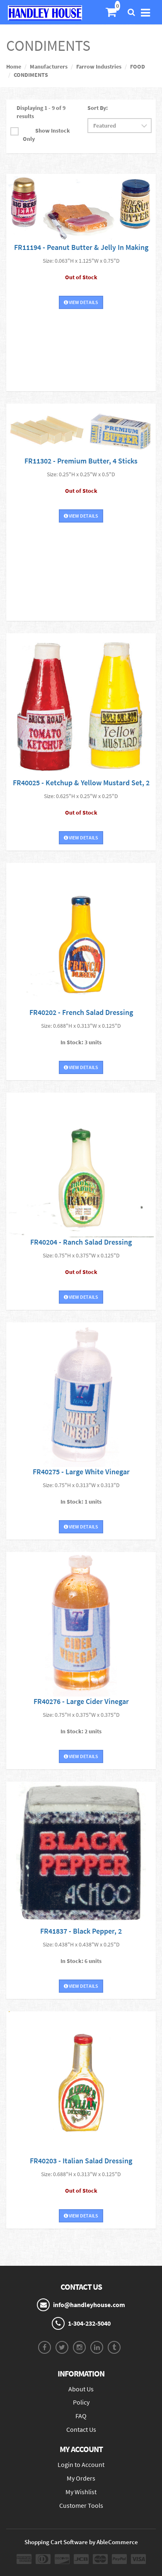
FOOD (137, 66)
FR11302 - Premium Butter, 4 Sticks (81, 461)
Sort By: (97, 108)
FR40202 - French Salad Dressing (81, 1012)
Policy (81, 2402)
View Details (81, 302)
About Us (81, 2389)
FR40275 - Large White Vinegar (81, 1471)
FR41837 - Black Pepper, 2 (81, 1931)
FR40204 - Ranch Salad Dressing (81, 1242)
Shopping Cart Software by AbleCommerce (81, 2542)
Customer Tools (81, 2505)
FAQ (81, 2416)
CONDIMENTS (31, 74)
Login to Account (81, 2464)
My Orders (81, 2478)
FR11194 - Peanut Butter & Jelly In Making (81, 247)
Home (13, 66)
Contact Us (81, 2429)
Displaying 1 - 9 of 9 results (41, 112)
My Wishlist (81, 2492)
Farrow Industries (98, 66)
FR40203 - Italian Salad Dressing (81, 2160)
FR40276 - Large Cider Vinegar (81, 1701)
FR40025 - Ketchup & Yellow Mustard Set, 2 (81, 782)
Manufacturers (49, 66)
